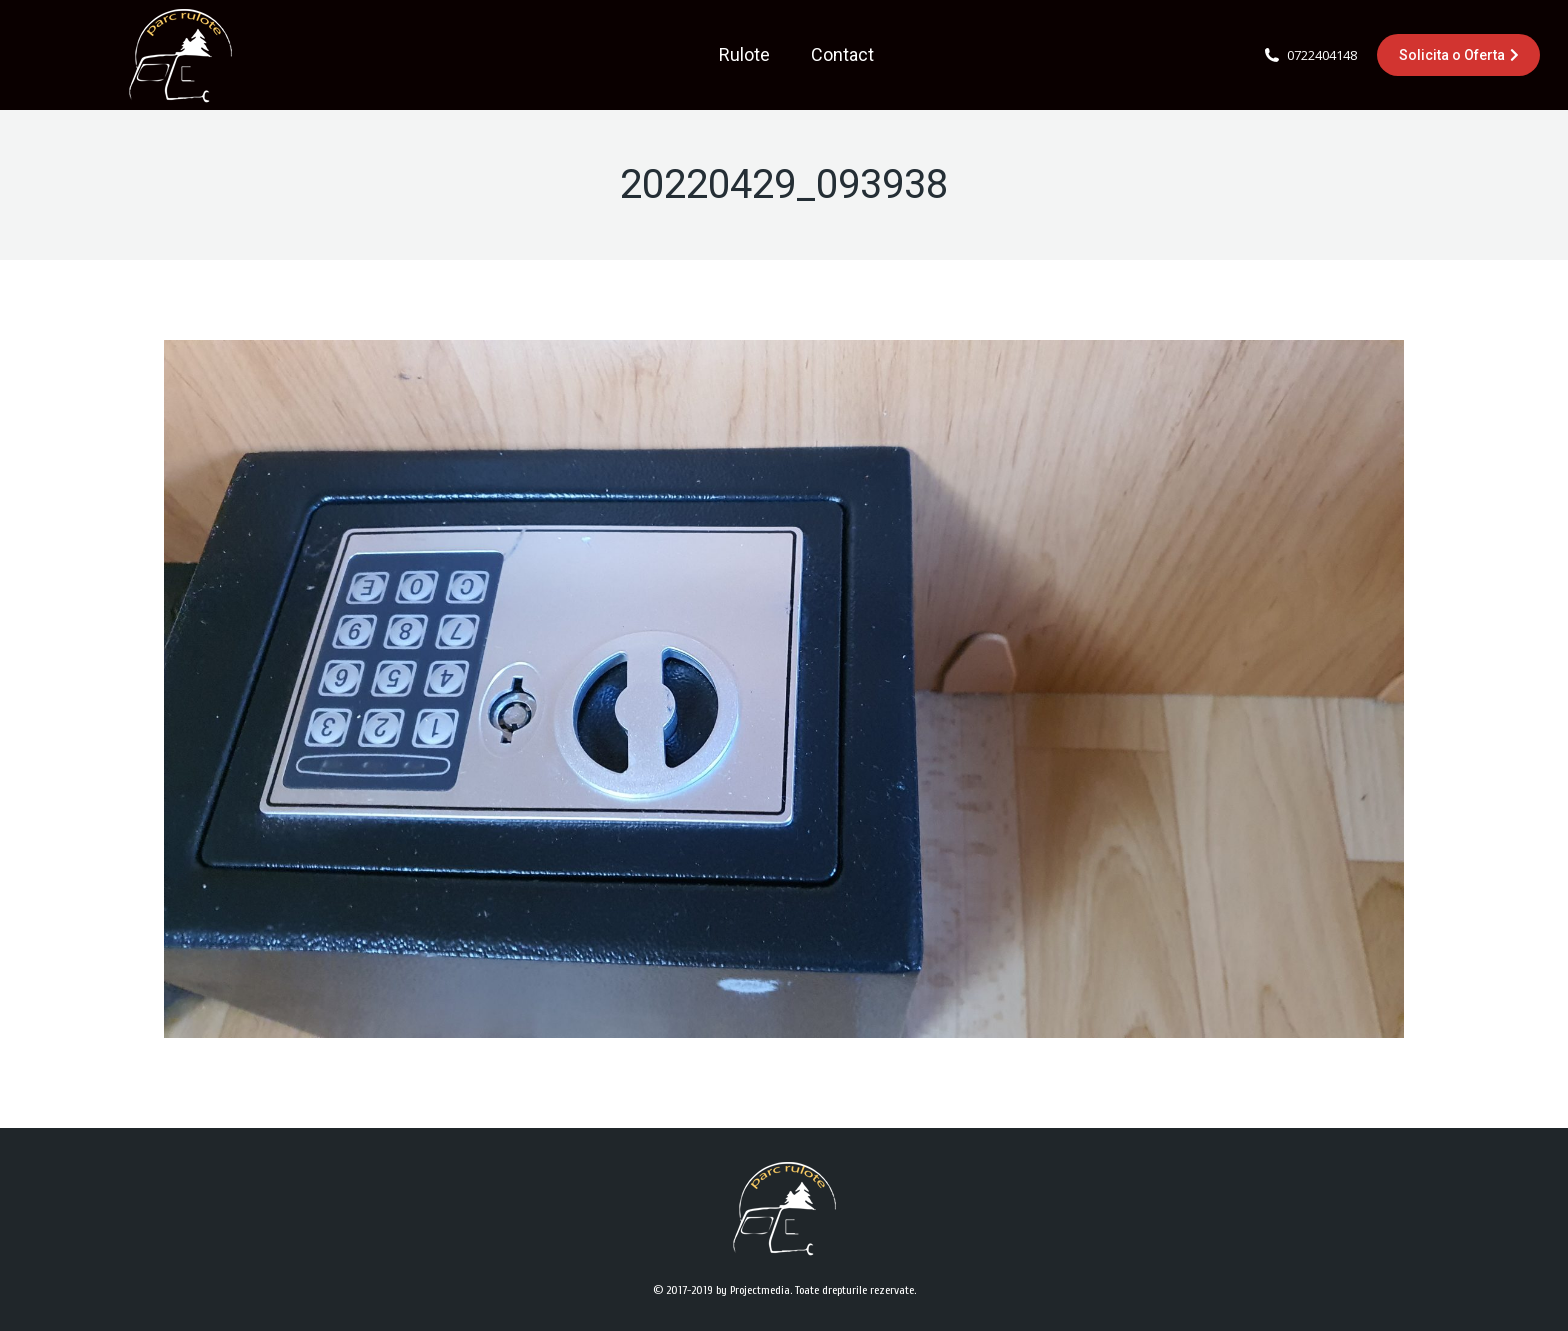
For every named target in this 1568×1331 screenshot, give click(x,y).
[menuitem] (744, 55)
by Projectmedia (753, 1290)
